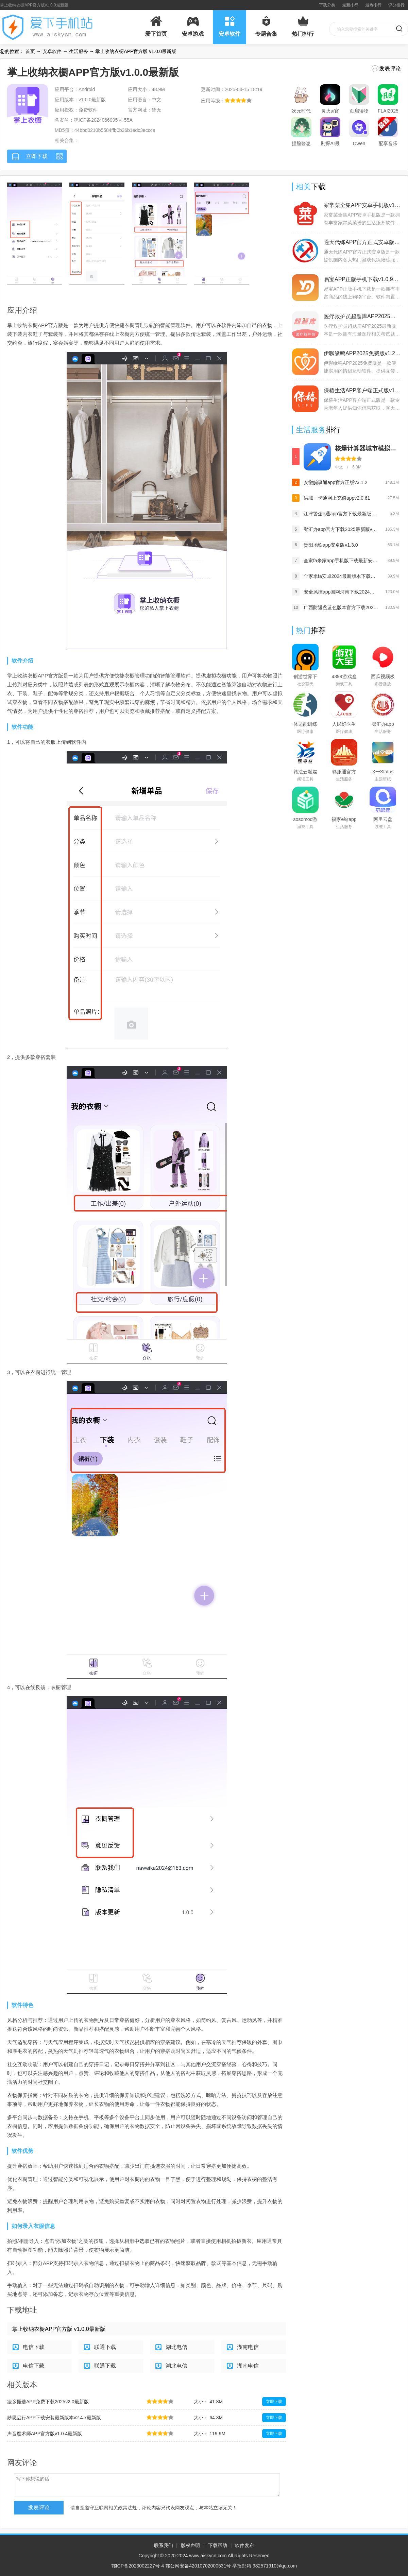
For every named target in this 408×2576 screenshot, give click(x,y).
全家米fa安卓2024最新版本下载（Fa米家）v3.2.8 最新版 (341, 576)
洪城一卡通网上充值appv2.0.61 (337, 498)
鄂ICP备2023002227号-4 (137, 2566)
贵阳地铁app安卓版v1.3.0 (331, 545)
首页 (30, 51)
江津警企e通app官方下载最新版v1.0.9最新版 (341, 513)
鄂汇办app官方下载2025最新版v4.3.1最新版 (341, 529)
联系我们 (163, 2545)
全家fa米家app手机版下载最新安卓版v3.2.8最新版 (341, 560)
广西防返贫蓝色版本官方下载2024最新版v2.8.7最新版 (341, 607)
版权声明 (190, 2545)
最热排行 (373, 5)
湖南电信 (248, 2347)
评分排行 (396, 5)
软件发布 (244, 2545)
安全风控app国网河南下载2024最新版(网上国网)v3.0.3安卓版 (341, 592)
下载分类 (327, 5)
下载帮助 (217, 2545)
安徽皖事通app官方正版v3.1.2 (336, 482)
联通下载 (105, 2347)
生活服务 (78, 51)
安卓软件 (52, 51)
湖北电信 (176, 2347)
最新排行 (350, 5)
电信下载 (34, 2347)
